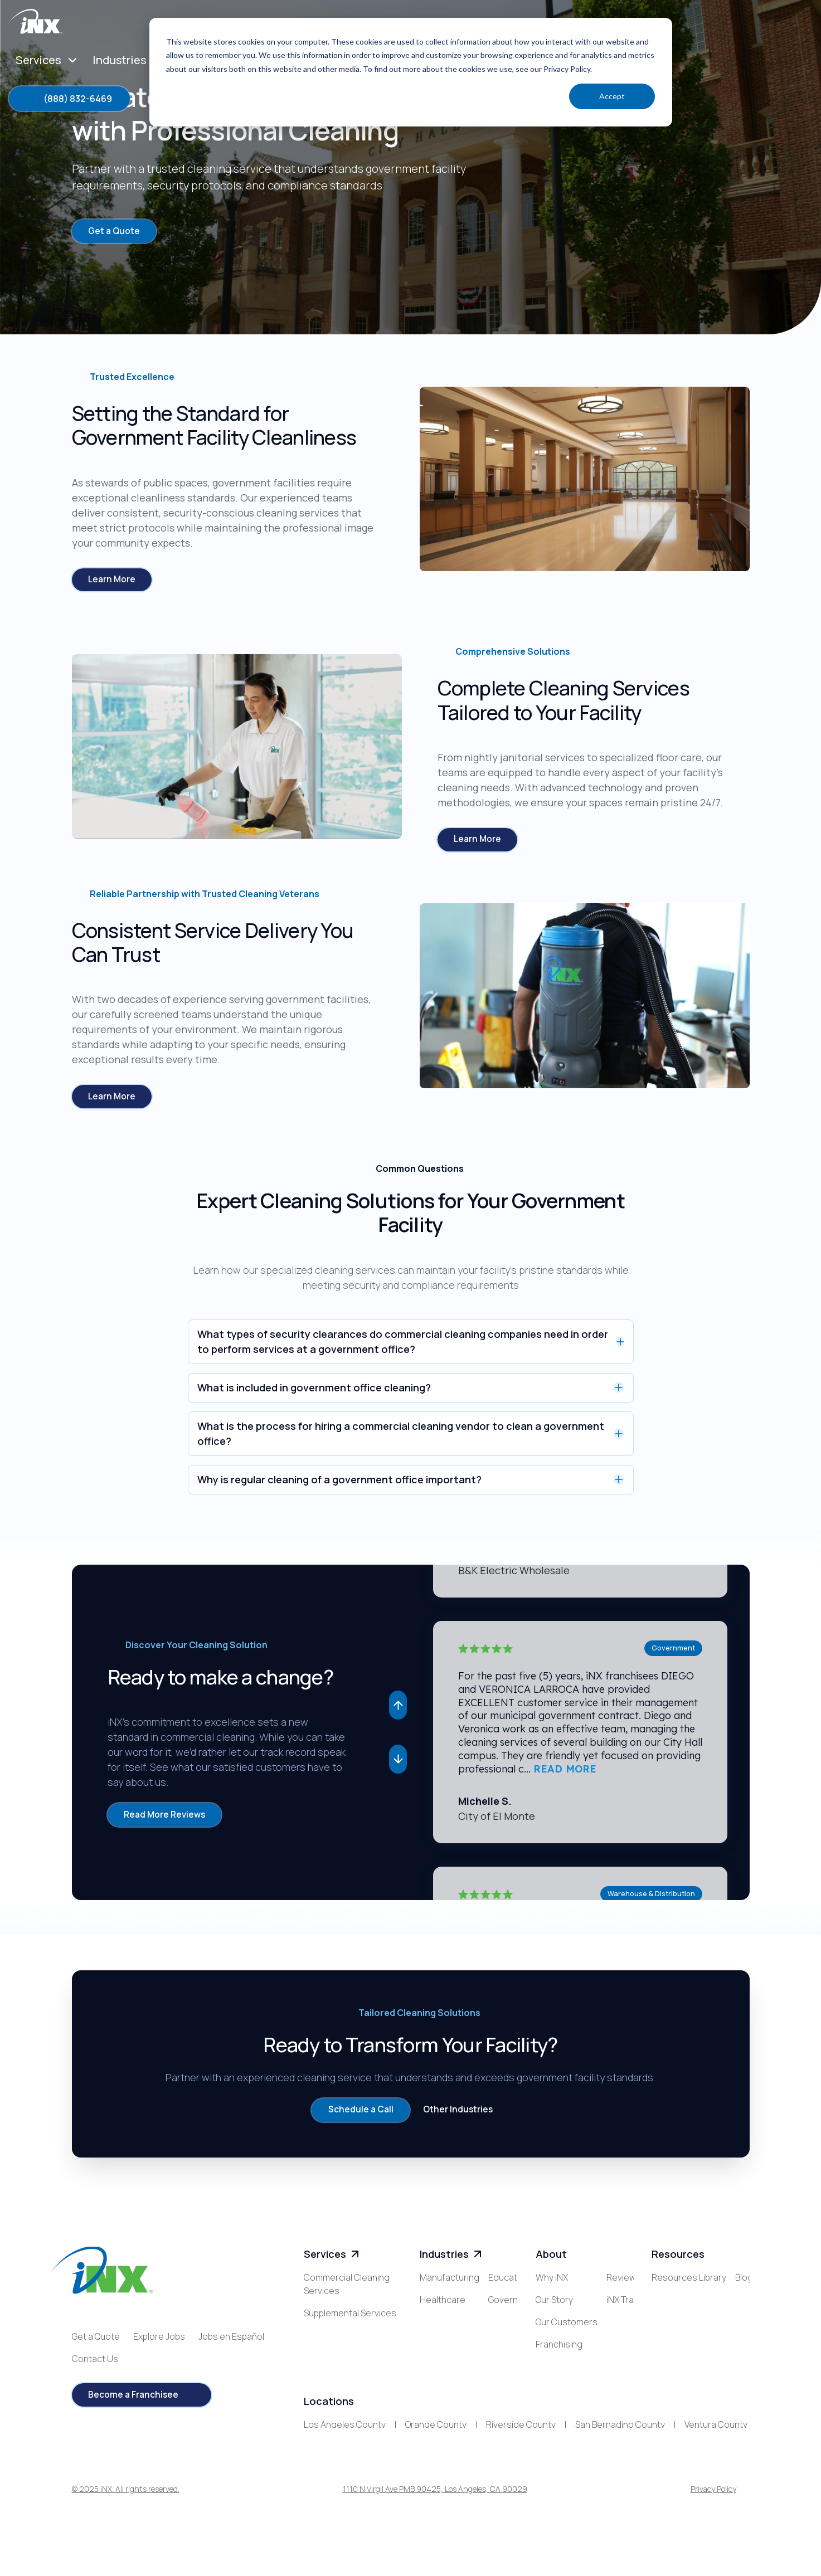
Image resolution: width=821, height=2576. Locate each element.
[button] (398, 1710)
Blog (660, 2306)
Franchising (559, 2351)
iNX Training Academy (579, 2395)
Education (440, 2328)
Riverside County (521, 2450)
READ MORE (564, 1774)
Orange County (436, 2450)
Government (445, 2351)
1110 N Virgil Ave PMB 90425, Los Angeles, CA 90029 (435, 2516)
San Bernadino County (620, 2450)
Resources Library (689, 2284)
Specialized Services (345, 2342)
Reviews (553, 2373)
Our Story (554, 2306)
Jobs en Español (231, 2343)
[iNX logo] (102, 2277)
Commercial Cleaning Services (347, 2291)
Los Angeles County (345, 2450)
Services (333, 2261)
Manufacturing (449, 2284)
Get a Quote (96, 2343)
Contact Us (95, 2365)
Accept (612, 96)
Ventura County (715, 2450)
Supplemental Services (350, 2320)
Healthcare (442, 2306)
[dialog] (410, 72)
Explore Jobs (159, 2343)
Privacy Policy (713, 2516)
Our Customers (566, 2328)
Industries (452, 2261)
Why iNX (552, 2284)
